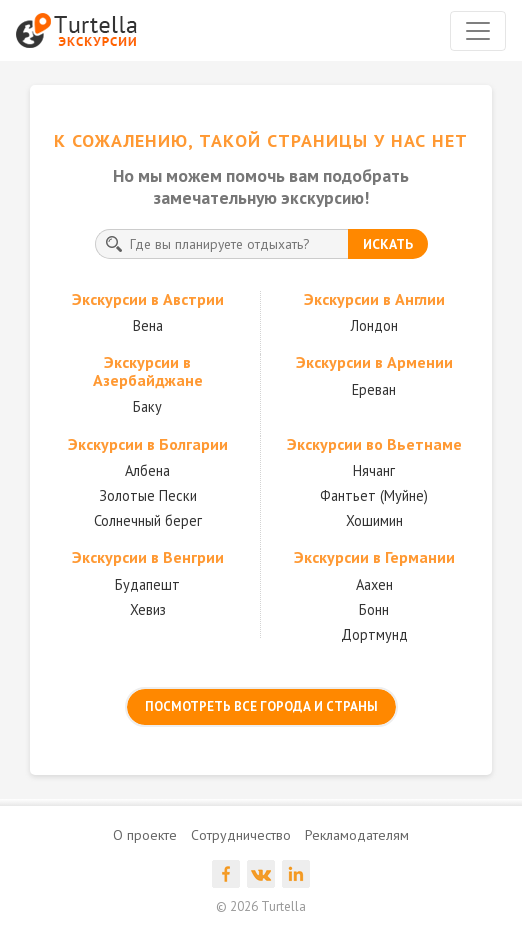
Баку (147, 406)
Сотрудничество (241, 835)
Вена (148, 325)
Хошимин (374, 520)
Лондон (374, 325)
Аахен (374, 584)
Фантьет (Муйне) (374, 495)
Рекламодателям (357, 835)
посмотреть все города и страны (261, 706)
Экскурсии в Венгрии (148, 557)
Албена (147, 470)
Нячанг (374, 470)
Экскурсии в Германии (374, 557)
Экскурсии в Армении (374, 362)
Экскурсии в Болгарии (148, 444)
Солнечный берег (148, 520)
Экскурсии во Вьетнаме (374, 444)
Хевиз (148, 609)
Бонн (374, 609)
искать (388, 244)
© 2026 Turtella (261, 906)
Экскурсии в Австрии (148, 299)
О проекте (145, 835)
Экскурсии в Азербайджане (148, 371)
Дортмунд (374, 634)
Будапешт (147, 584)
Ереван (374, 389)
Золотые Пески (148, 495)
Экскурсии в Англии (374, 299)
